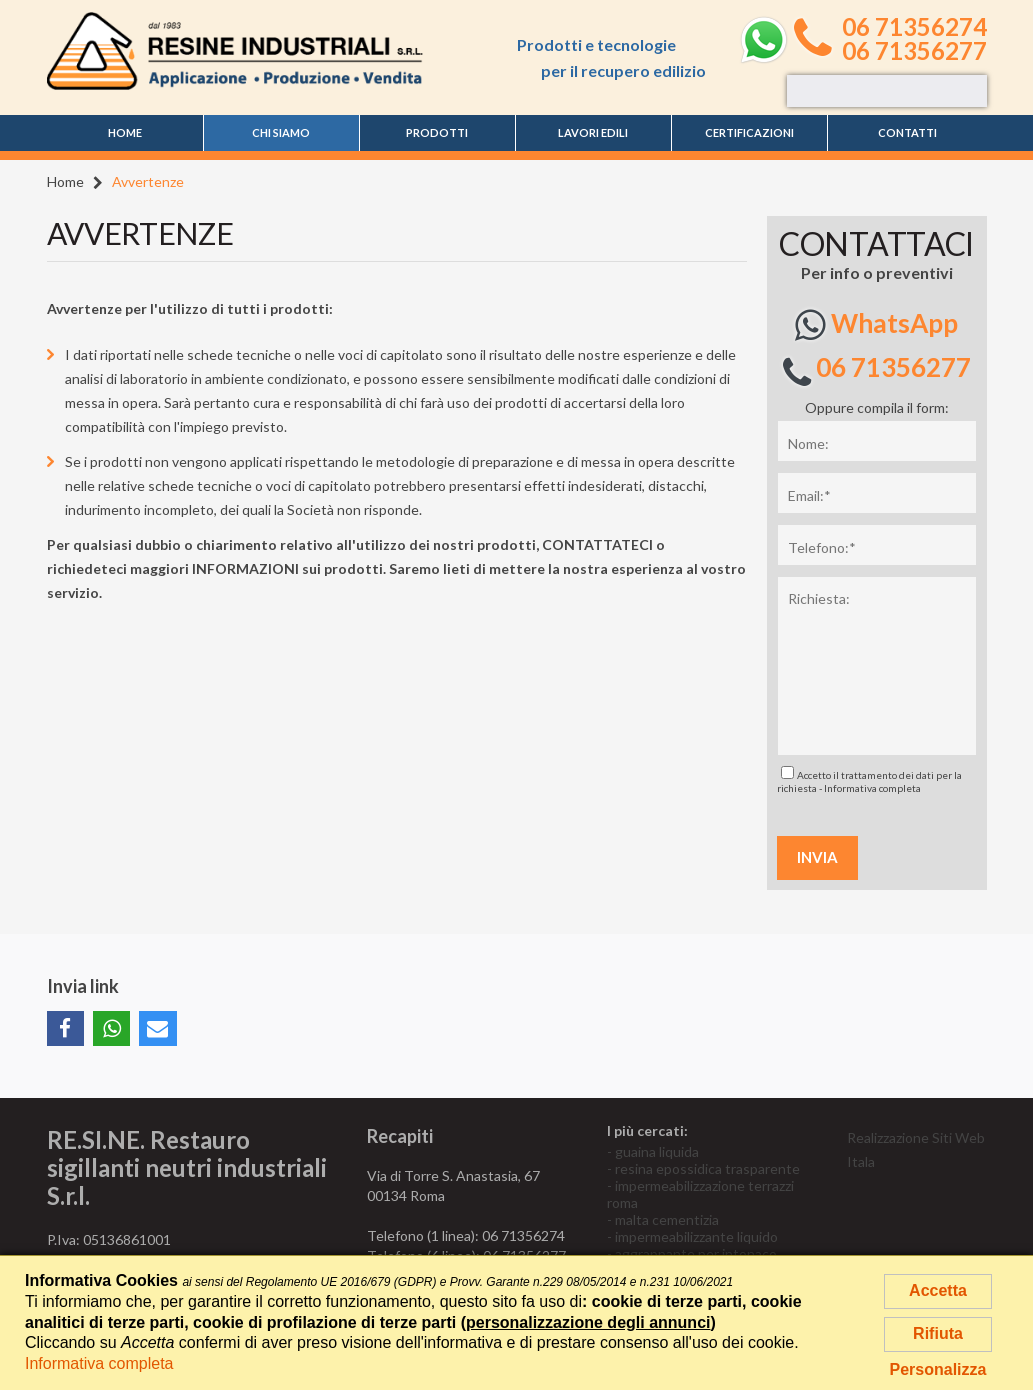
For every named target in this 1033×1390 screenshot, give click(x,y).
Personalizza (938, 1369)
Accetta (938, 1290)
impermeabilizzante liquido (696, 1236)
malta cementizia (667, 1219)
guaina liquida (657, 1151)
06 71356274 (914, 27)
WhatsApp (876, 325)
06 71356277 (914, 51)
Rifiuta (938, 1333)
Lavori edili (593, 132)
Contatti (907, 132)
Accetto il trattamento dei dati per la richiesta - (869, 780)
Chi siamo (281, 132)
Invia (817, 857)
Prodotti (437, 132)
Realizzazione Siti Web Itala (916, 1149)
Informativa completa (872, 788)
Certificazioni (749, 132)
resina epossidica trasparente (707, 1168)
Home (125, 132)
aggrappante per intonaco (696, 1253)
